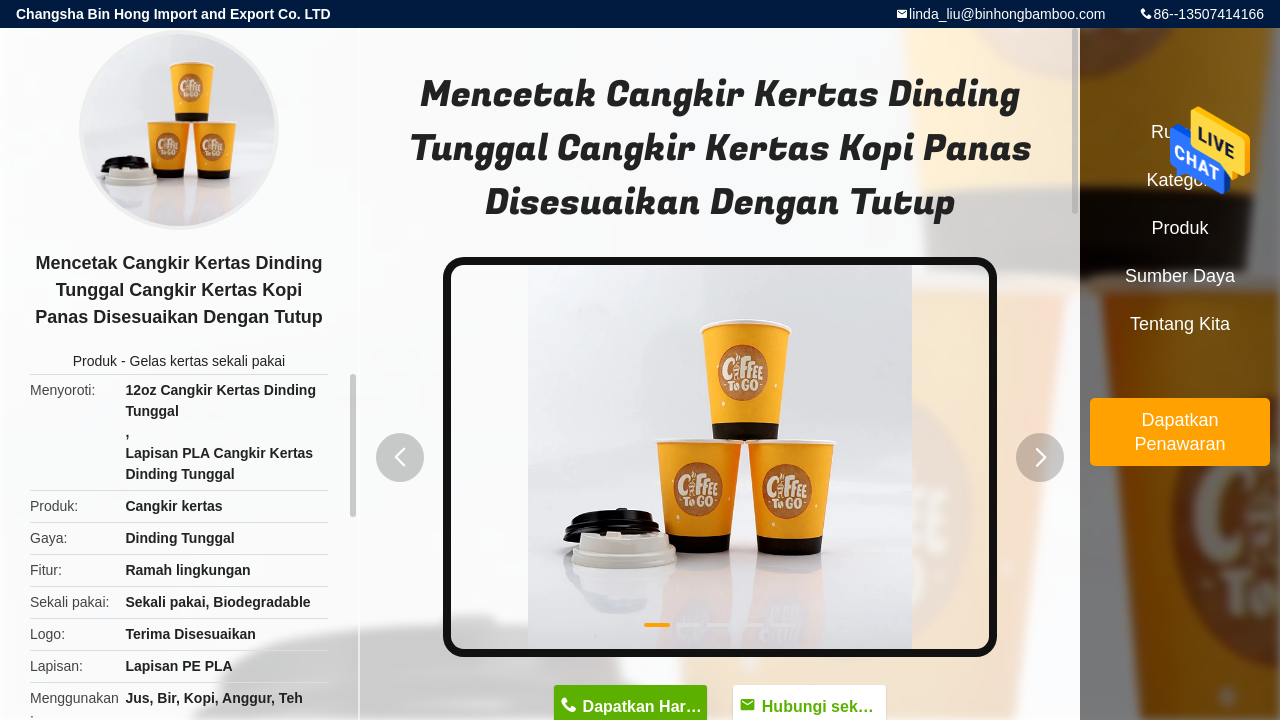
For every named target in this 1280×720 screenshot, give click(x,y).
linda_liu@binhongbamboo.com (1007, 14)
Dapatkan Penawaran (1179, 432)
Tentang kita (1180, 324)
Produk (95, 361)
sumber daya (1180, 276)
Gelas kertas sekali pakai (208, 361)
